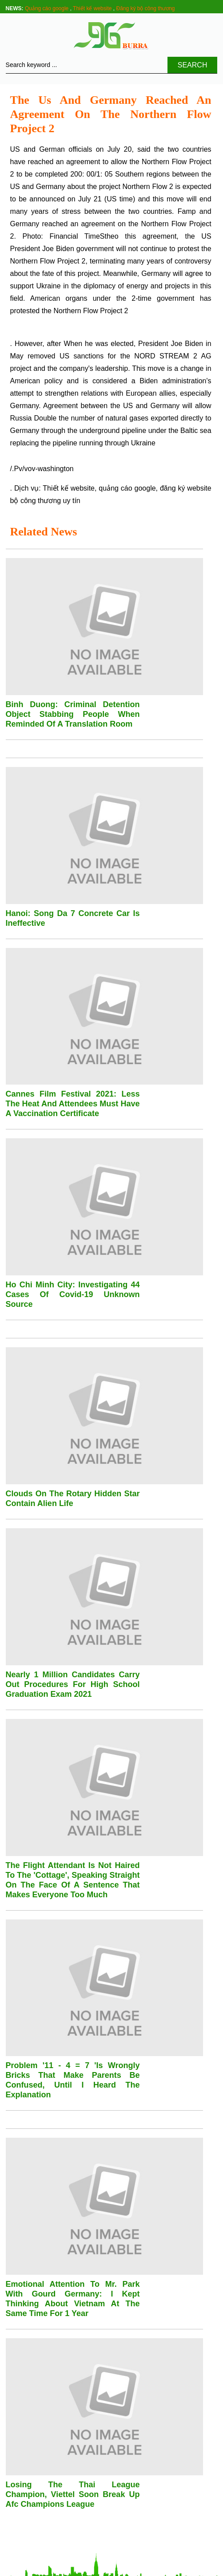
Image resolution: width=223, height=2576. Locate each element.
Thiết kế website (92, 8)
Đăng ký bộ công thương (145, 8)
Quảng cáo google (46, 8)
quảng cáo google (127, 488)
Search (192, 65)
